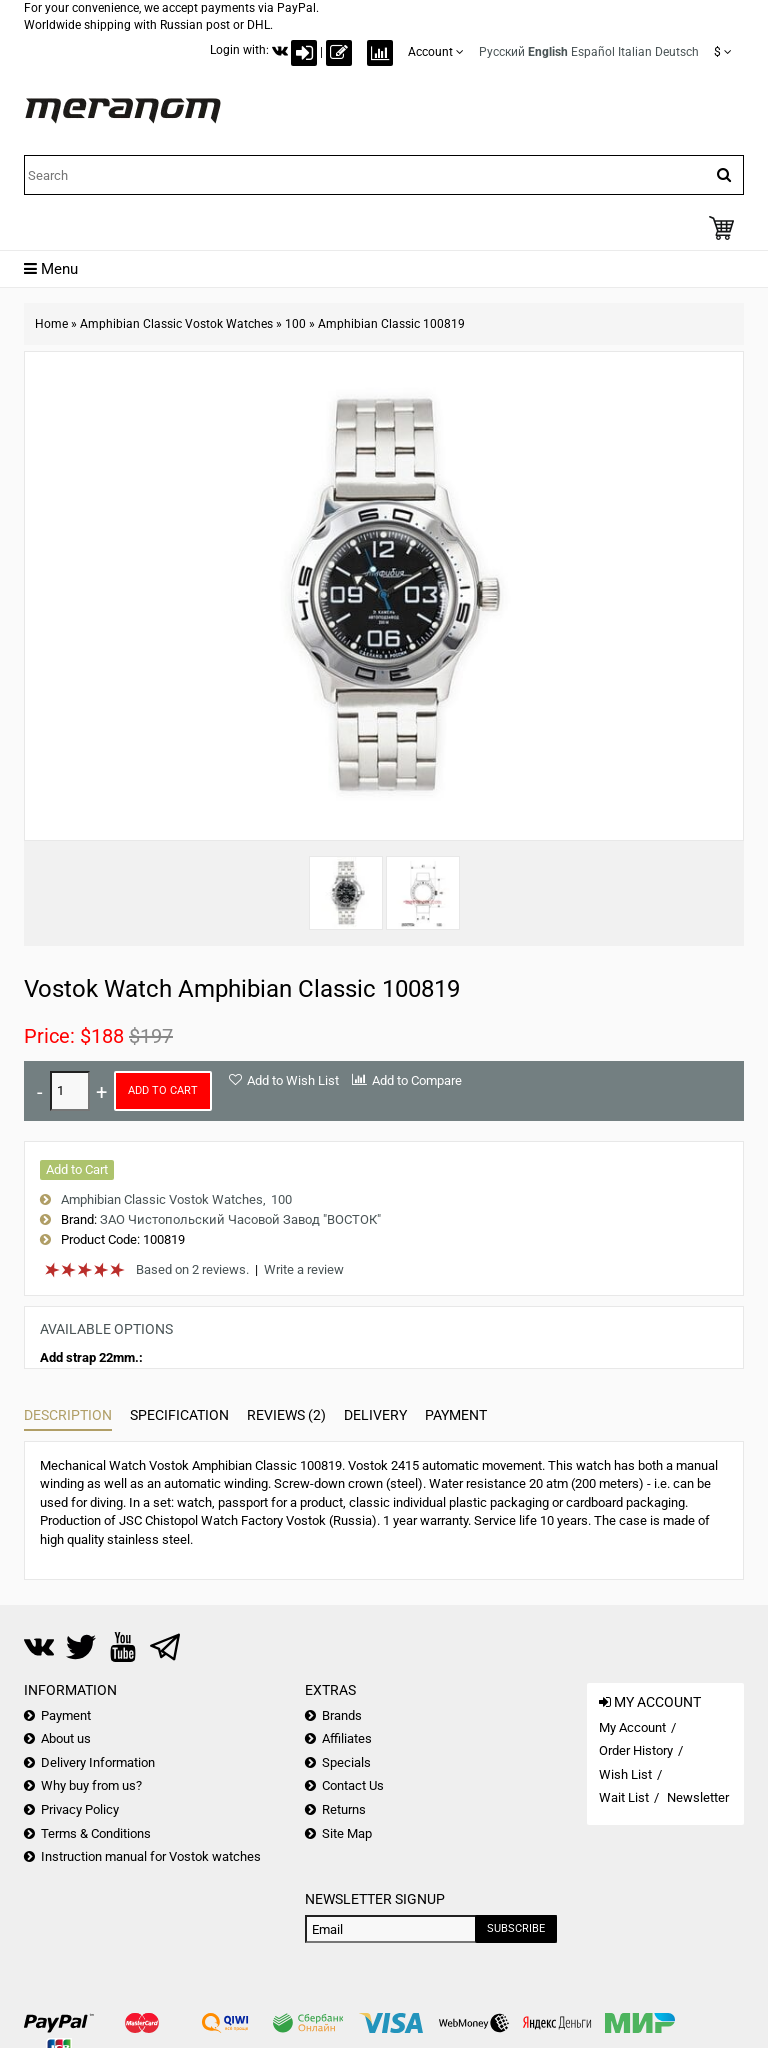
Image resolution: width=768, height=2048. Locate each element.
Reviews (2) (286, 1415)
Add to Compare (417, 1080)
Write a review (304, 1269)
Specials (346, 1762)
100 (295, 324)
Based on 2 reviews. (192, 1269)
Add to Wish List (293, 1080)
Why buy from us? (91, 1785)
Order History (636, 1750)
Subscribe (516, 1928)
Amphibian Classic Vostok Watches (176, 324)
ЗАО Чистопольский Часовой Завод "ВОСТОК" (240, 1219)
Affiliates (347, 1738)
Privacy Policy (80, 1809)
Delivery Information (98, 1762)
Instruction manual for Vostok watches (151, 1856)
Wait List (624, 1797)
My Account (632, 1727)
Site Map (347, 1833)
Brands (342, 1715)
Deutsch (677, 52)
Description (68, 1415)
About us (66, 1738)
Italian (635, 52)
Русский (502, 52)
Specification (179, 1415)
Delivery (375, 1415)
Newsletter (698, 1797)
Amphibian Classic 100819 (391, 324)
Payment (456, 1415)
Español (593, 52)
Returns (344, 1809)
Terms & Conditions (96, 1833)
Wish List (625, 1774)
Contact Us (353, 1785)
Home (51, 324)
